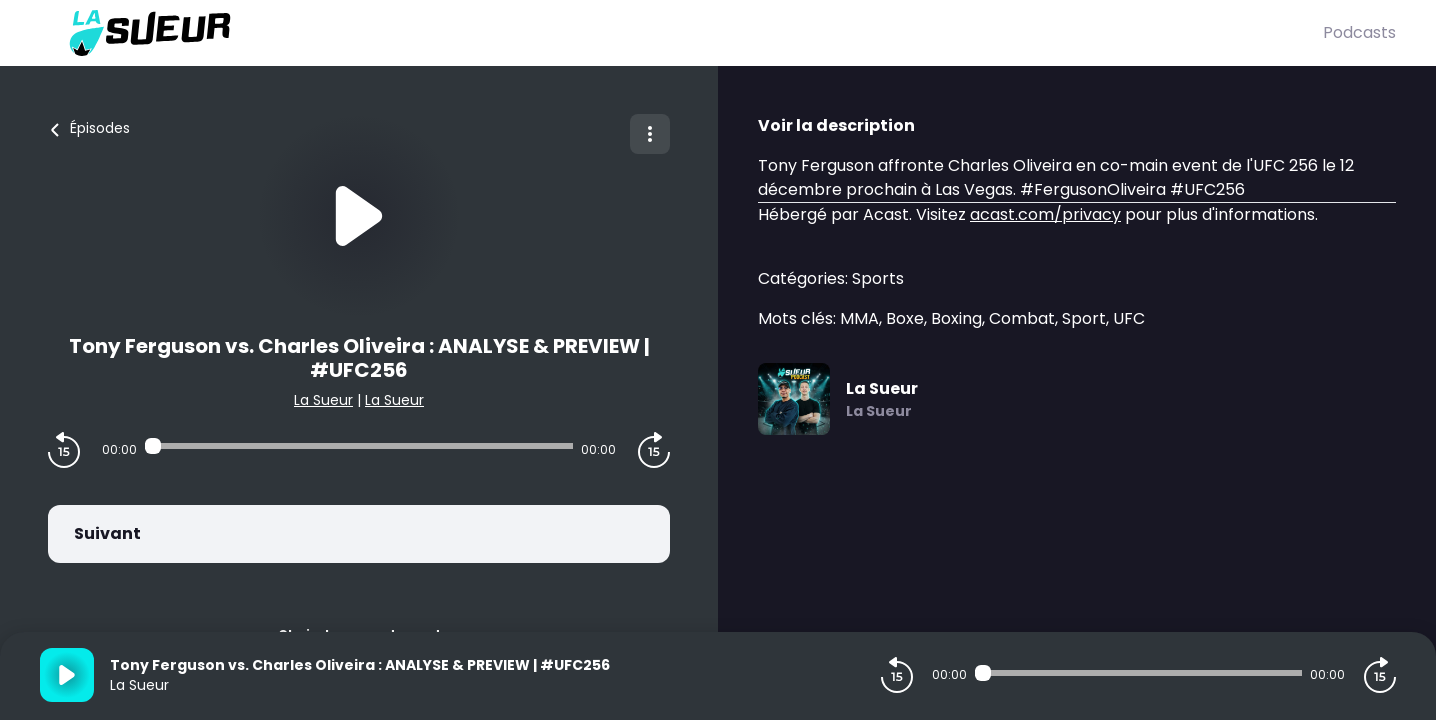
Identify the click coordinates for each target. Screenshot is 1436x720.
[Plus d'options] (650, 134)
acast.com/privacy (1045, 214)
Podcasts (1359, 32)
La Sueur (323, 400)
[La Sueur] (681, 33)
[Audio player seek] (359, 446)
